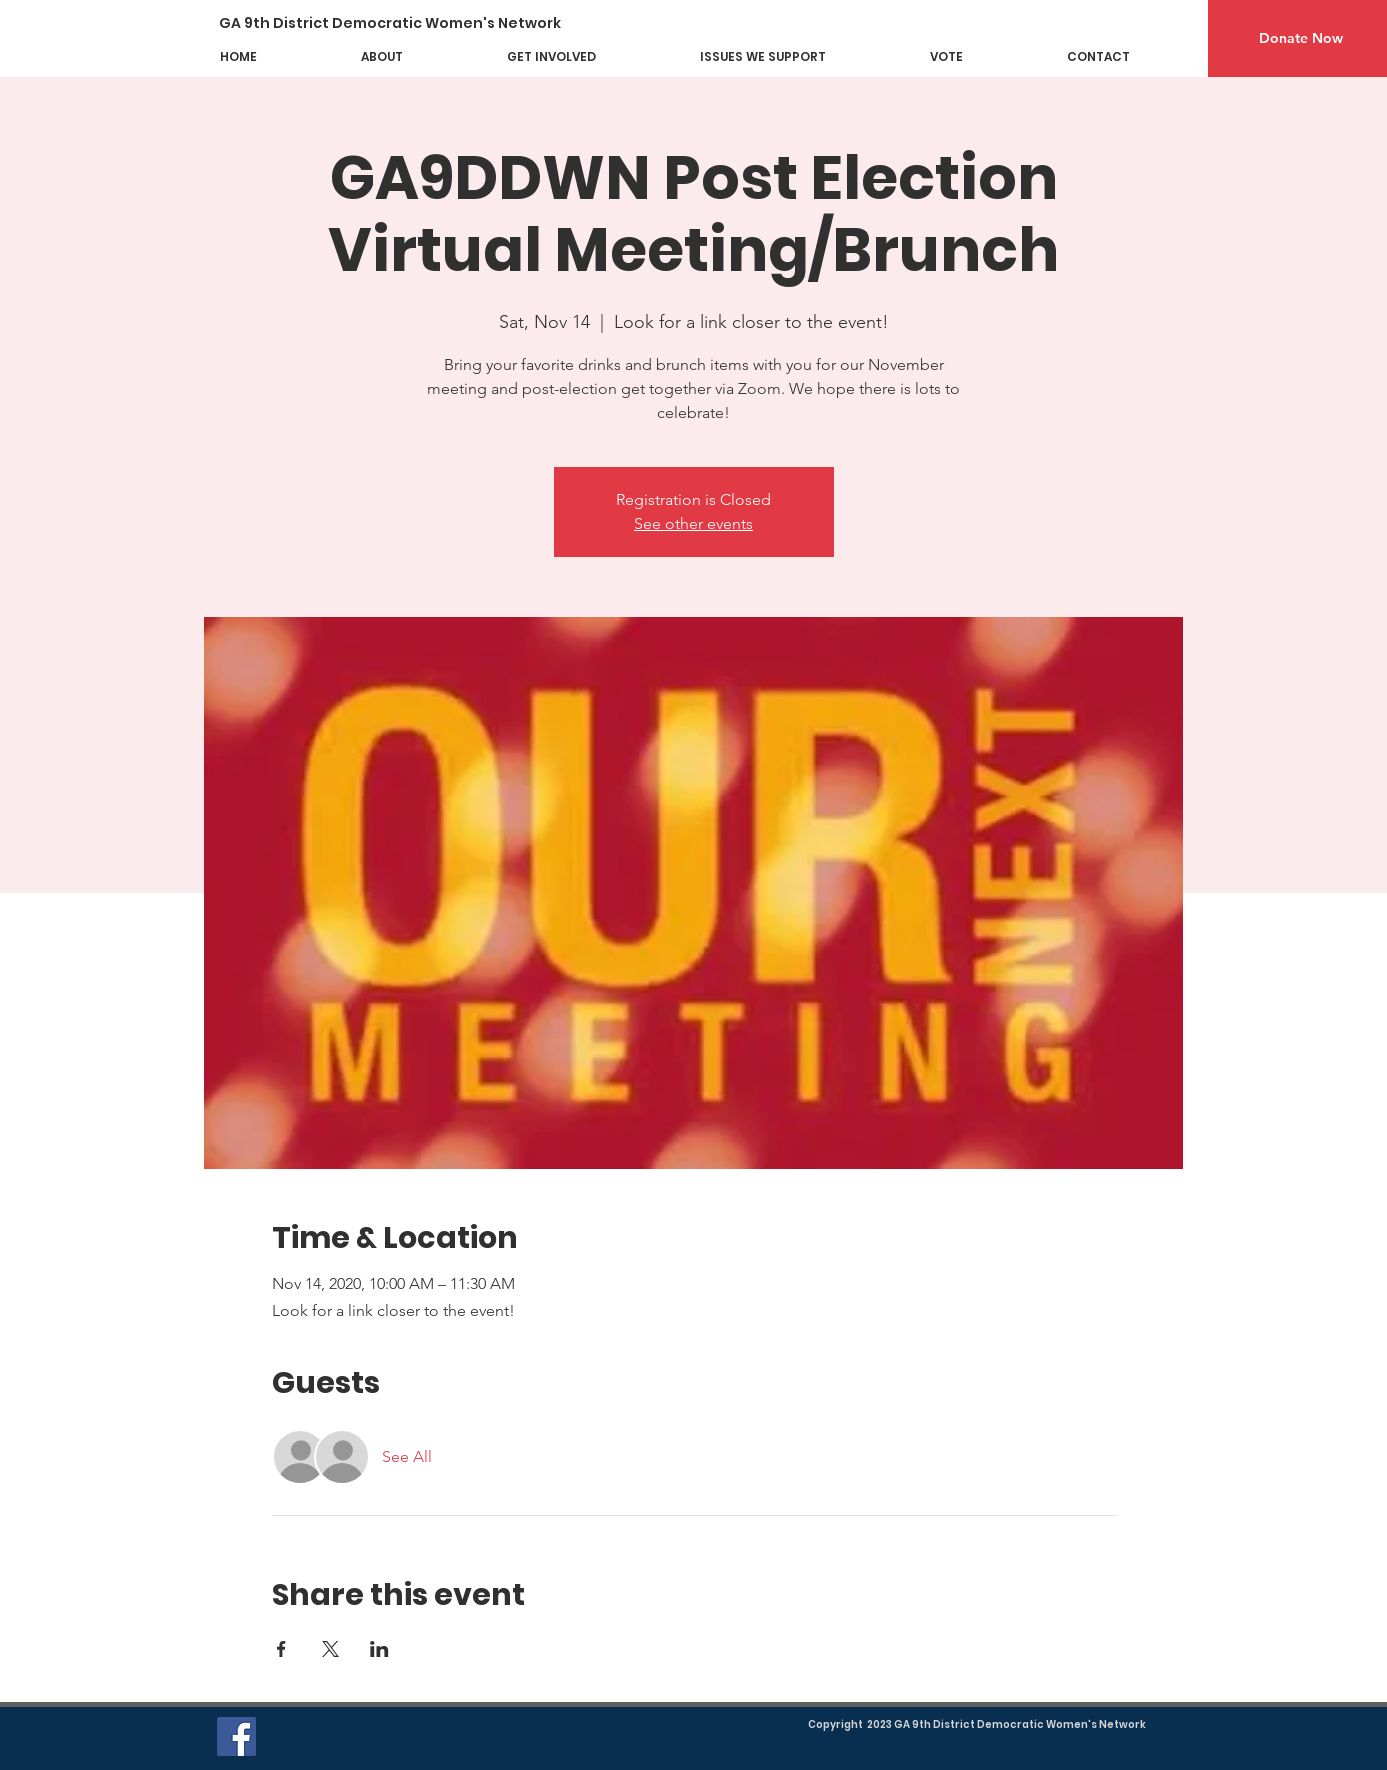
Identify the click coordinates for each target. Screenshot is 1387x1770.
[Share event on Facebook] (281, 1649)
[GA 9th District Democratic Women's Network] (404, 23)
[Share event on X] (330, 1649)
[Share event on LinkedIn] (379, 1649)
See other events (693, 523)
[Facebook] (236, 1736)
